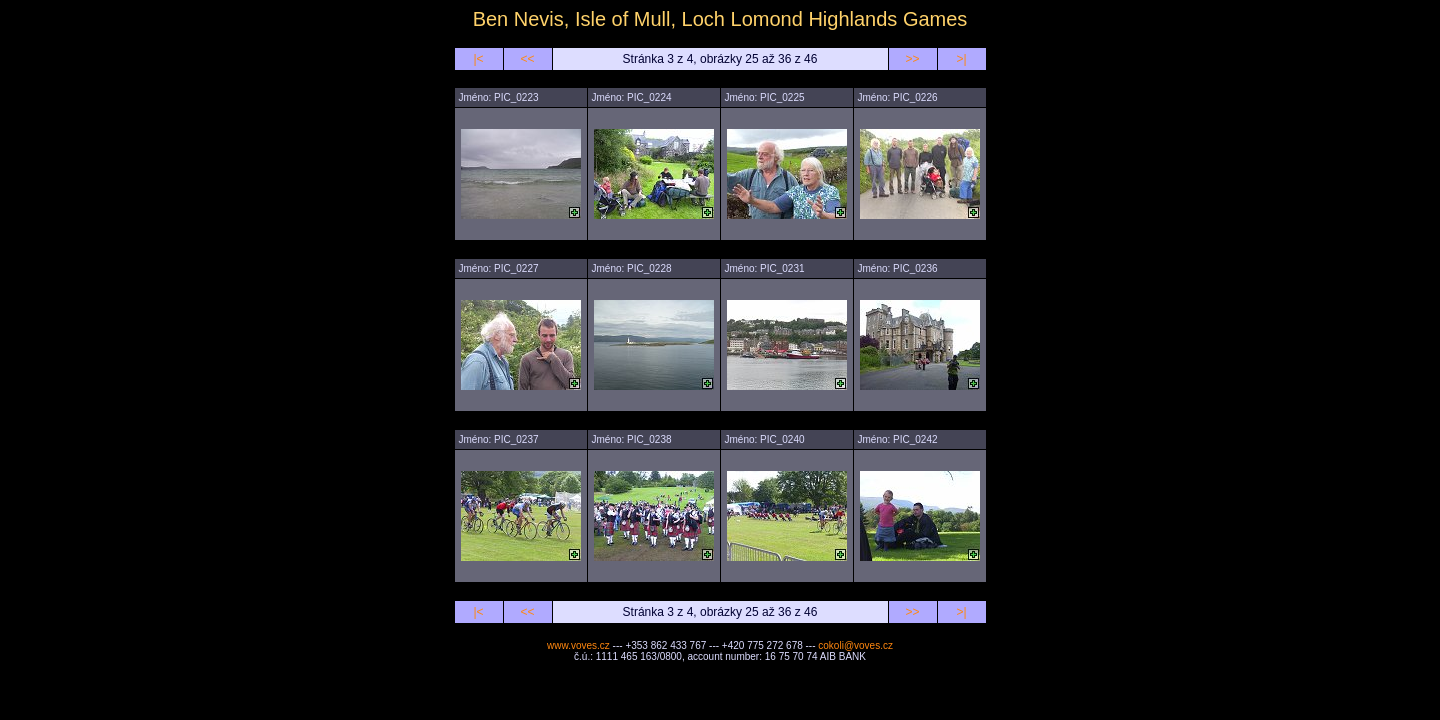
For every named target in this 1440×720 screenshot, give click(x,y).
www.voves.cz (578, 645)
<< (527, 59)
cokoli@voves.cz (855, 645)
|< (478, 59)
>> (912, 59)
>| (961, 59)
